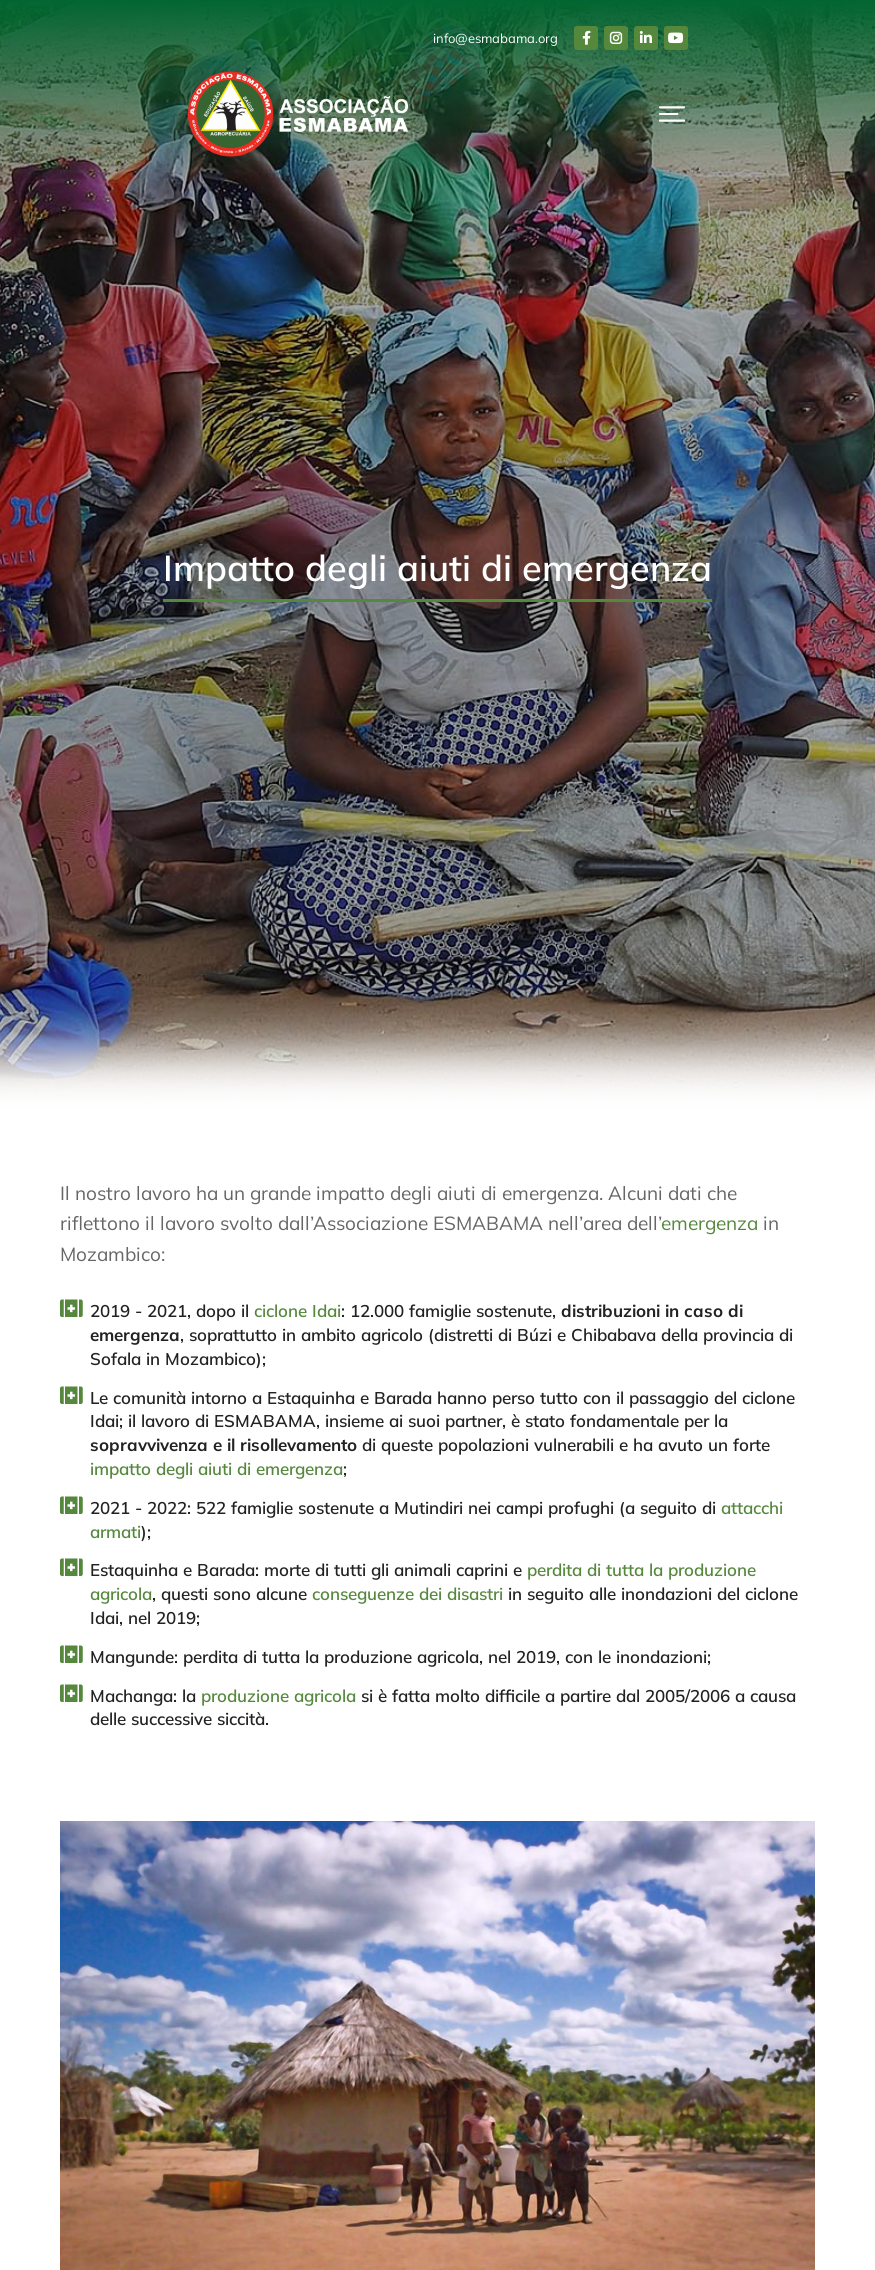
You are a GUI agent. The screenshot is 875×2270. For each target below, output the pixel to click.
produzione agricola (278, 1695)
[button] (672, 114)
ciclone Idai (297, 1310)
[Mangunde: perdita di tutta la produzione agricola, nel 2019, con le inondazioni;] (70, 1655)
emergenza (709, 1223)
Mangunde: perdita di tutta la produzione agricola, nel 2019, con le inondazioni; (400, 1656)
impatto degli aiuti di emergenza (216, 1468)
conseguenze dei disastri (407, 1593)
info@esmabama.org (495, 38)
